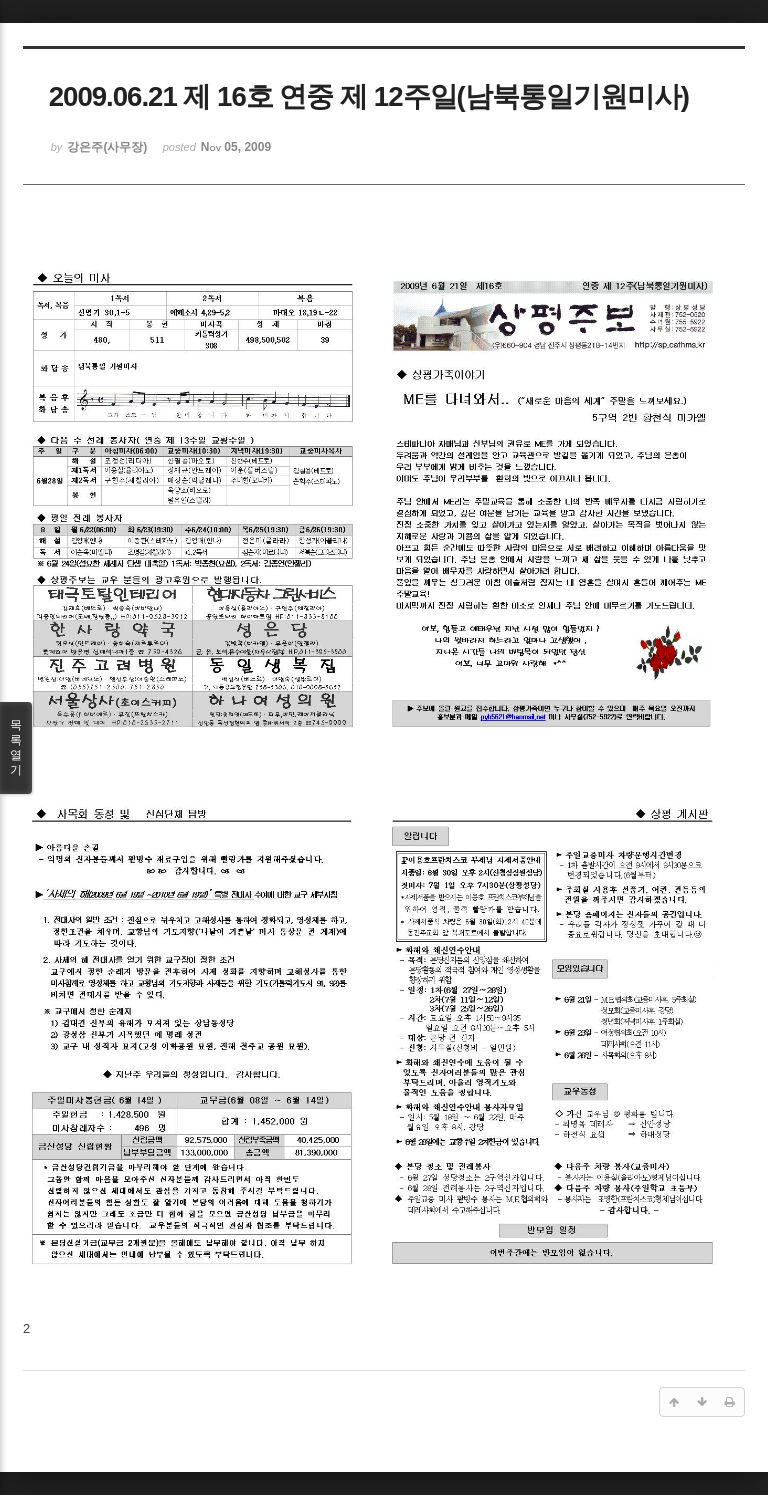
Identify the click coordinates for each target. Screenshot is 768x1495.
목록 (16, 748)
